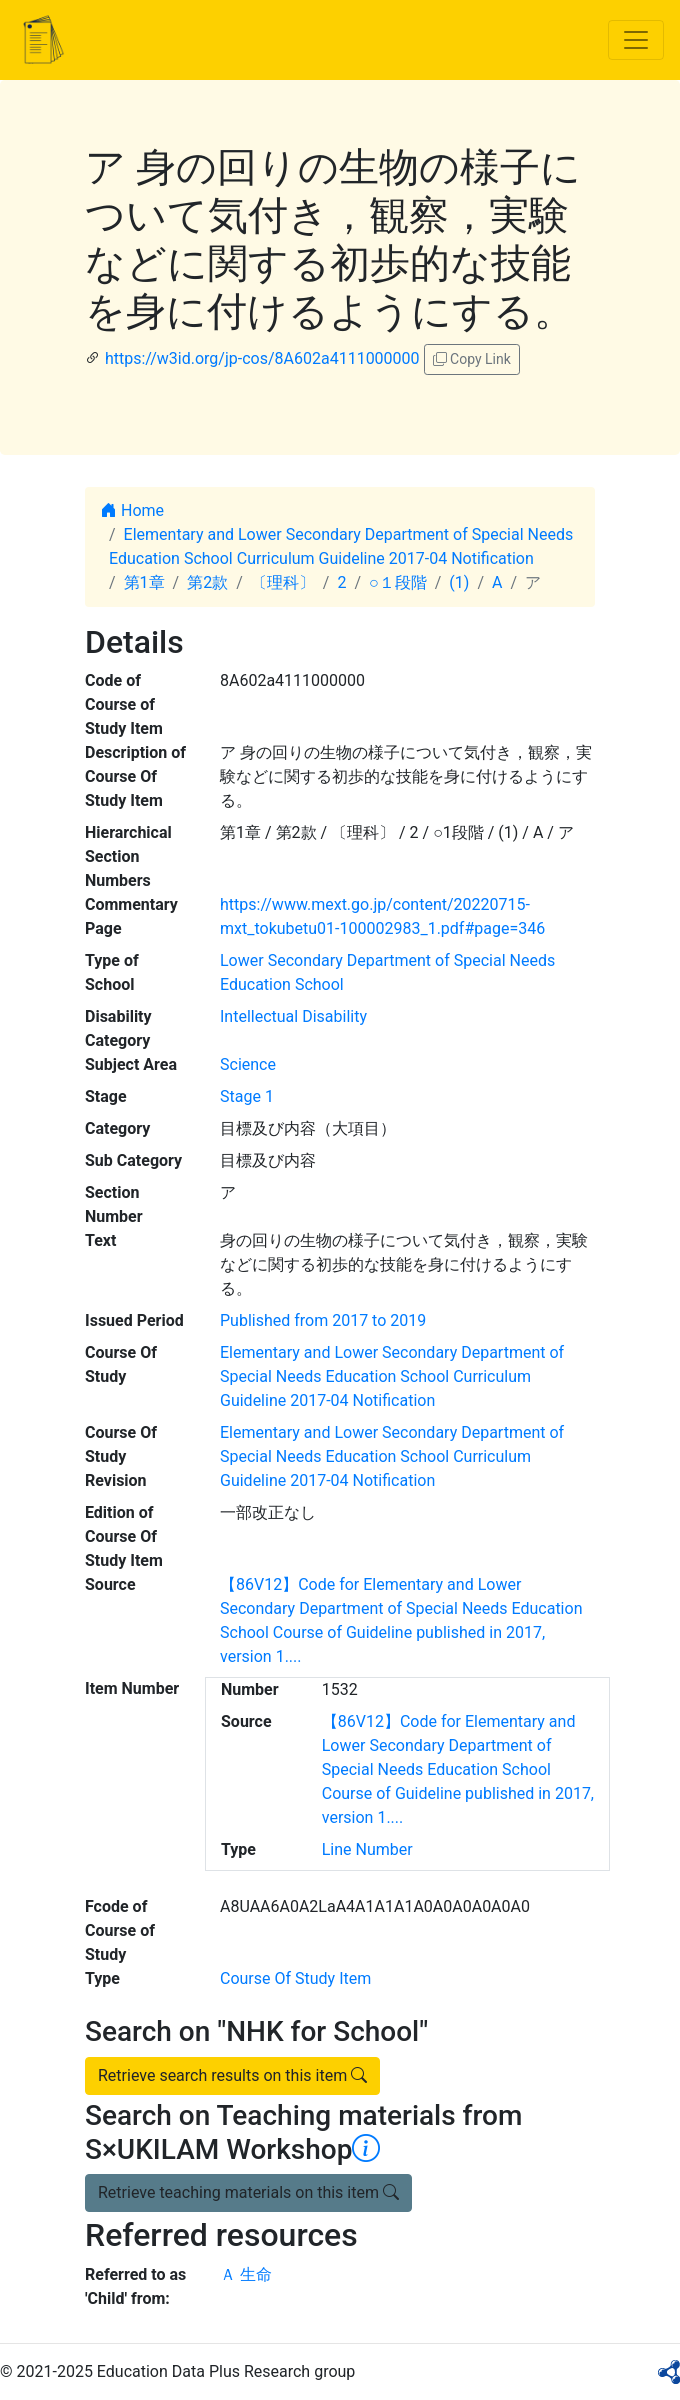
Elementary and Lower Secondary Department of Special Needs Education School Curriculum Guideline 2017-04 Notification (392, 1376)
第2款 (207, 582)
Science (248, 1064)
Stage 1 (247, 1096)
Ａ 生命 (246, 2274)
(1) (459, 582)
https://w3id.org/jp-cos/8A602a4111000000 (262, 358)
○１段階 (398, 582)
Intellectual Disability (293, 1016)
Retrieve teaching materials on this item (248, 2192)
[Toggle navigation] (636, 40)
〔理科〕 (283, 582)
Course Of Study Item (295, 1978)
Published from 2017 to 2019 (323, 1320)
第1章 (144, 582)
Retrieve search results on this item (232, 2075)
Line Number (367, 1849)
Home (132, 510)
